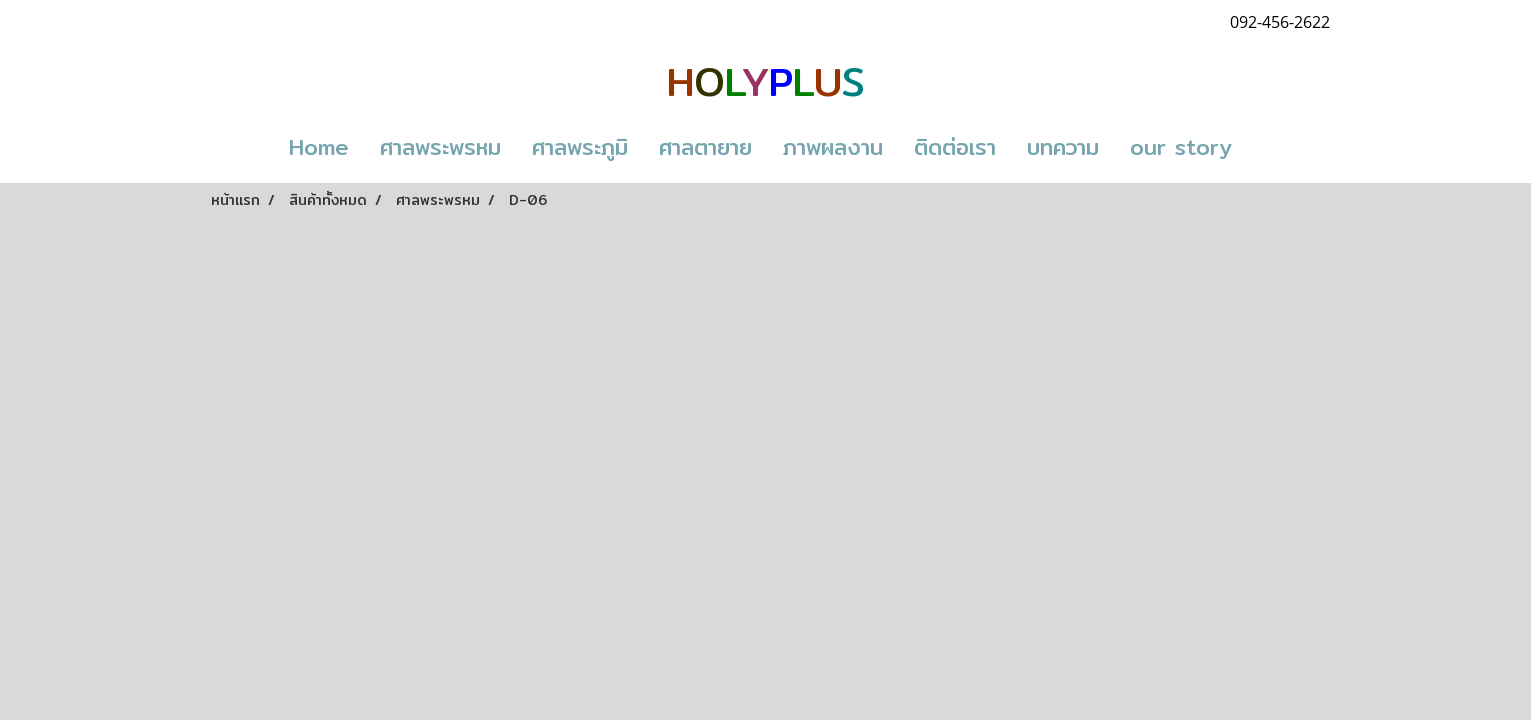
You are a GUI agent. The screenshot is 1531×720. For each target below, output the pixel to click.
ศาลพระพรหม (440, 147)
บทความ (1063, 147)
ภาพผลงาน (833, 147)
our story (1181, 147)
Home (319, 147)
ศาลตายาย (705, 147)
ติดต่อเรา (955, 147)
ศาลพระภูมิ (580, 147)
